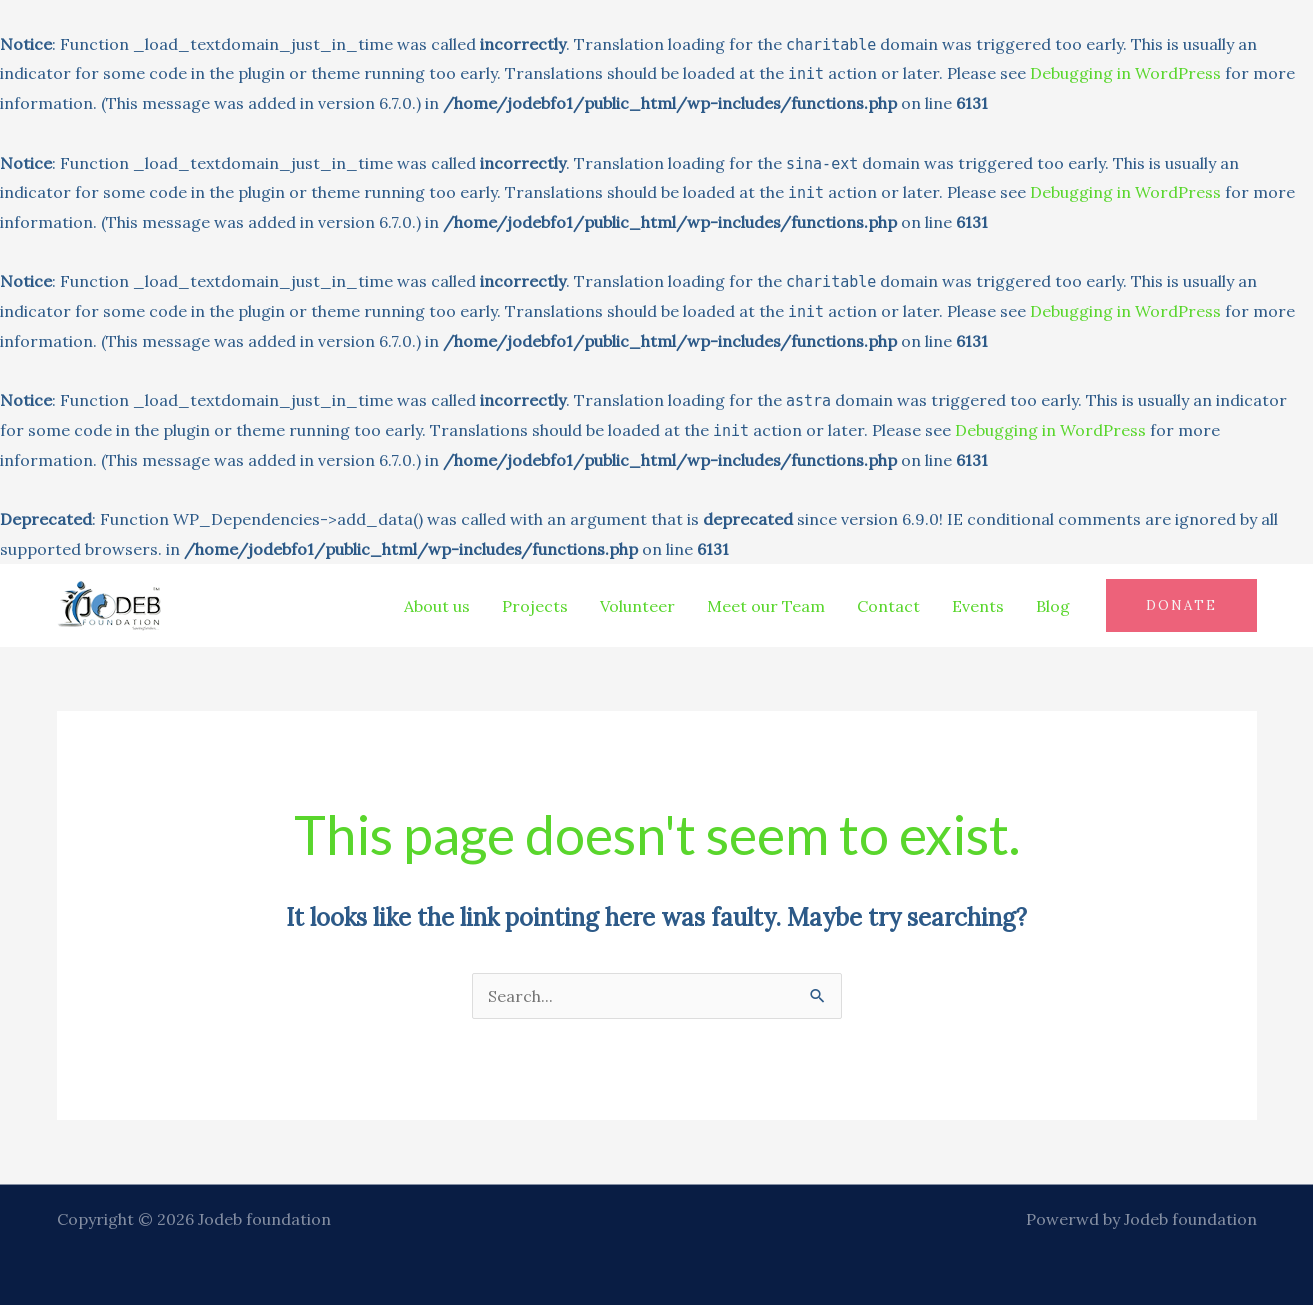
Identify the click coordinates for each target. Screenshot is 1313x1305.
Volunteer (637, 606)
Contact (888, 606)
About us (437, 606)
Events (978, 606)
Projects (535, 606)
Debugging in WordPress (1125, 73)
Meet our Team (766, 606)
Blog (1053, 606)
